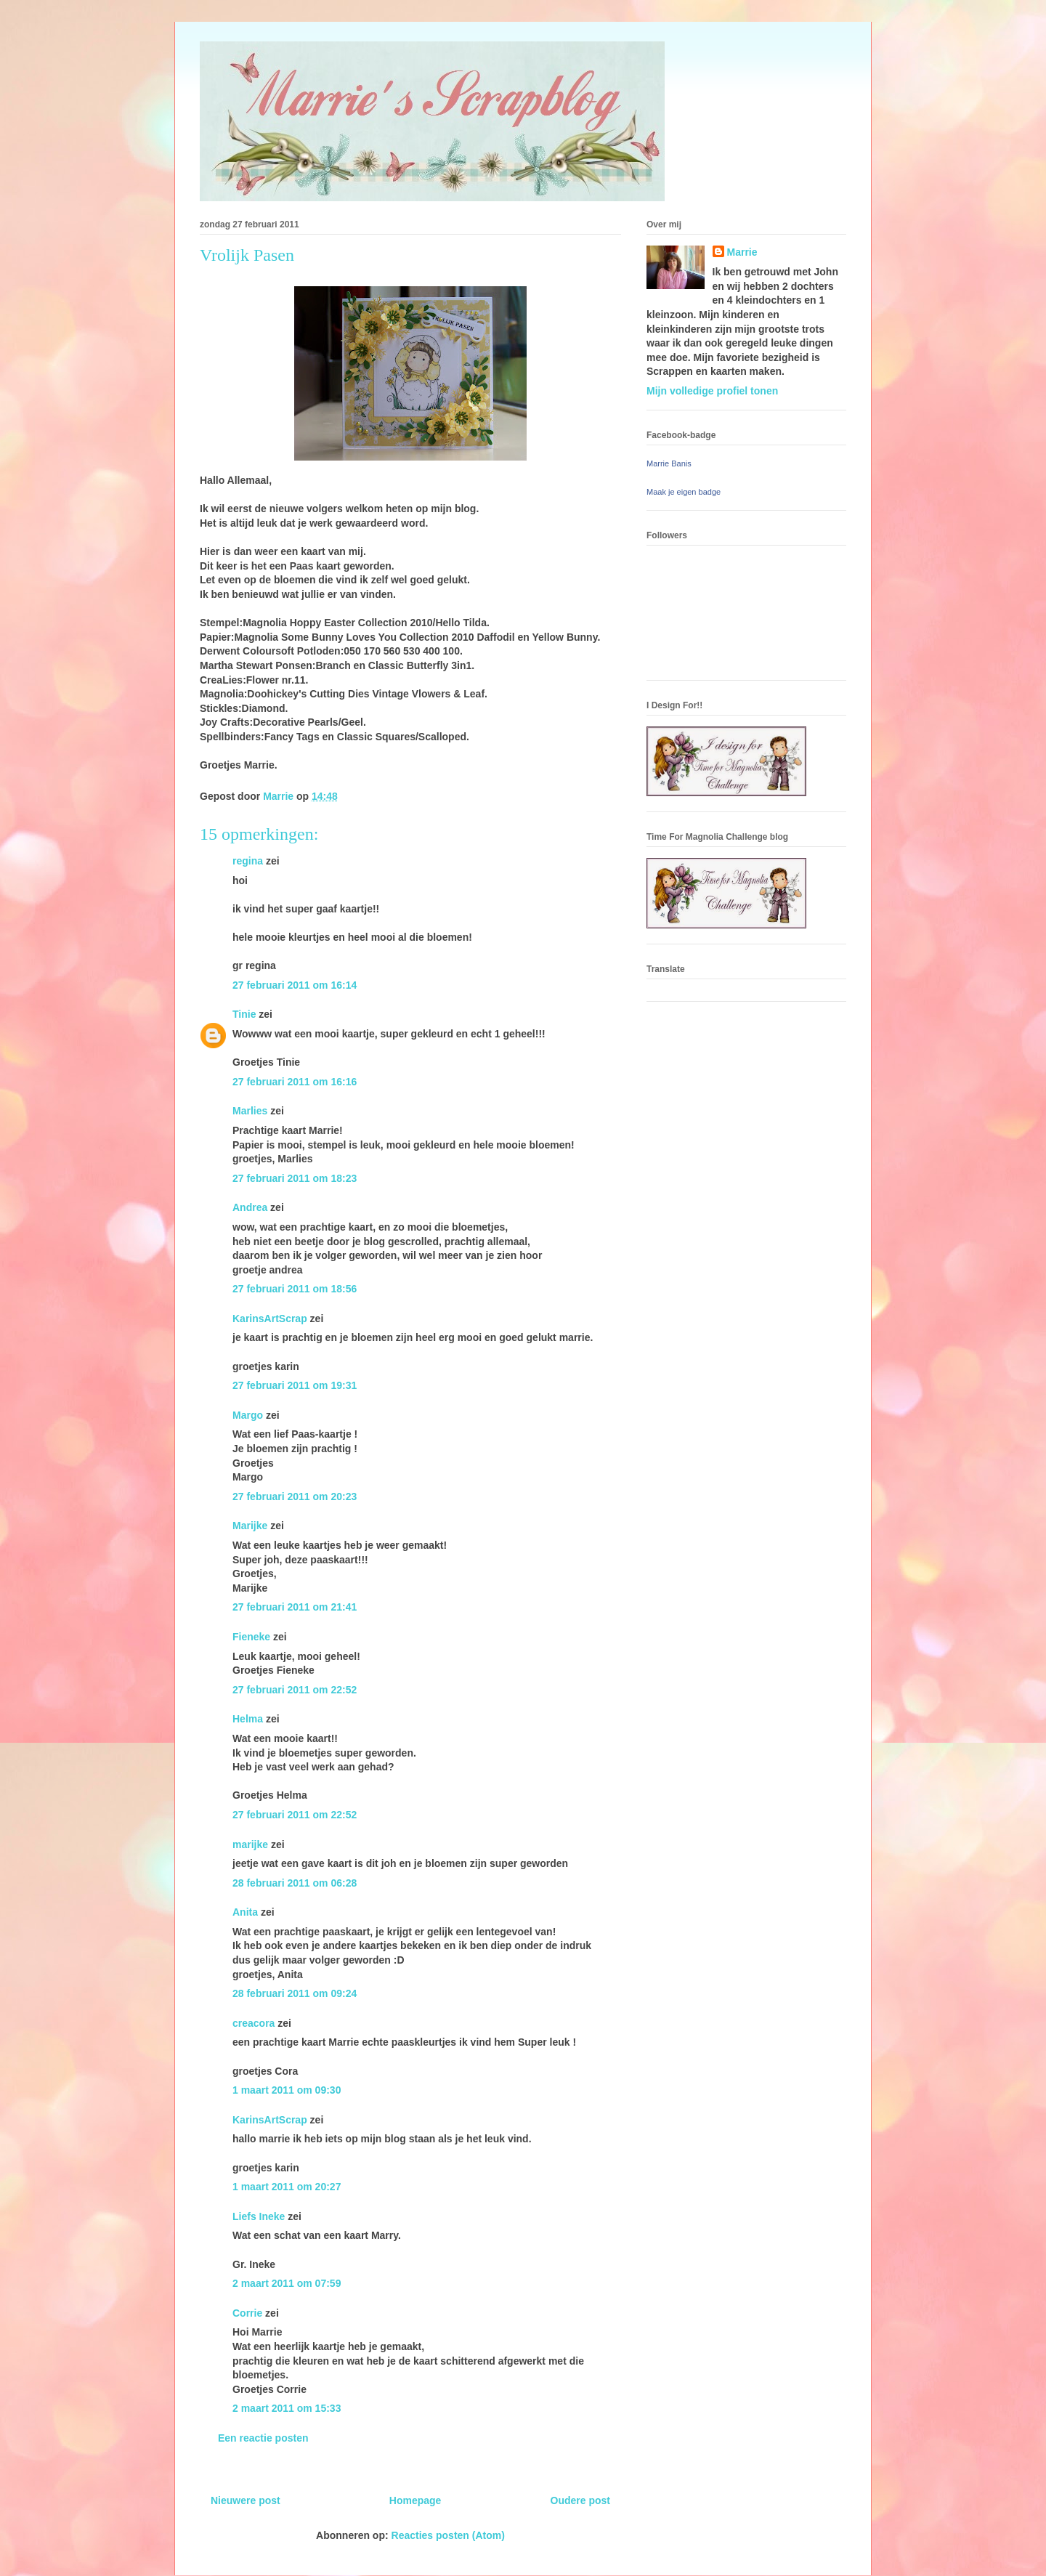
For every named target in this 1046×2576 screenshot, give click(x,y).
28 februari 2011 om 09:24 (294, 1993)
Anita (245, 1912)
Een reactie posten (263, 2438)
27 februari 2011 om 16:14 (294, 985)
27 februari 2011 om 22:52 (294, 1690)
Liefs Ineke (258, 2216)
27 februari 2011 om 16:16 (294, 1081)
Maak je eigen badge (683, 491)
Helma (247, 1719)
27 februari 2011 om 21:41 (294, 1607)
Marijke (249, 1525)
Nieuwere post (245, 2500)
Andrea (249, 1207)
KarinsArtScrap (269, 1318)
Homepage (415, 2500)
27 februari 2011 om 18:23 (294, 1178)
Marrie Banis (669, 463)
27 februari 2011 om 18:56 (294, 1289)
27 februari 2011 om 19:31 (294, 1385)
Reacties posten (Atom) (448, 2535)
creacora (253, 2023)
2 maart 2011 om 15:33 (286, 2408)
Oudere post (580, 2500)
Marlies (249, 1111)
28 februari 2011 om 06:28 (294, 1883)
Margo (247, 1415)
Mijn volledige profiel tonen (712, 391)
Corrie (247, 2313)
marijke (250, 1844)
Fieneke (251, 1637)
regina (247, 861)
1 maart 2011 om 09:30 (286, 2090)
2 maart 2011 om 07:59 (286, 2283)
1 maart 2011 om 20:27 (286, 2186)
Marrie (742, 252)
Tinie (244, 1014)
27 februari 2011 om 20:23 (294, 1496)
